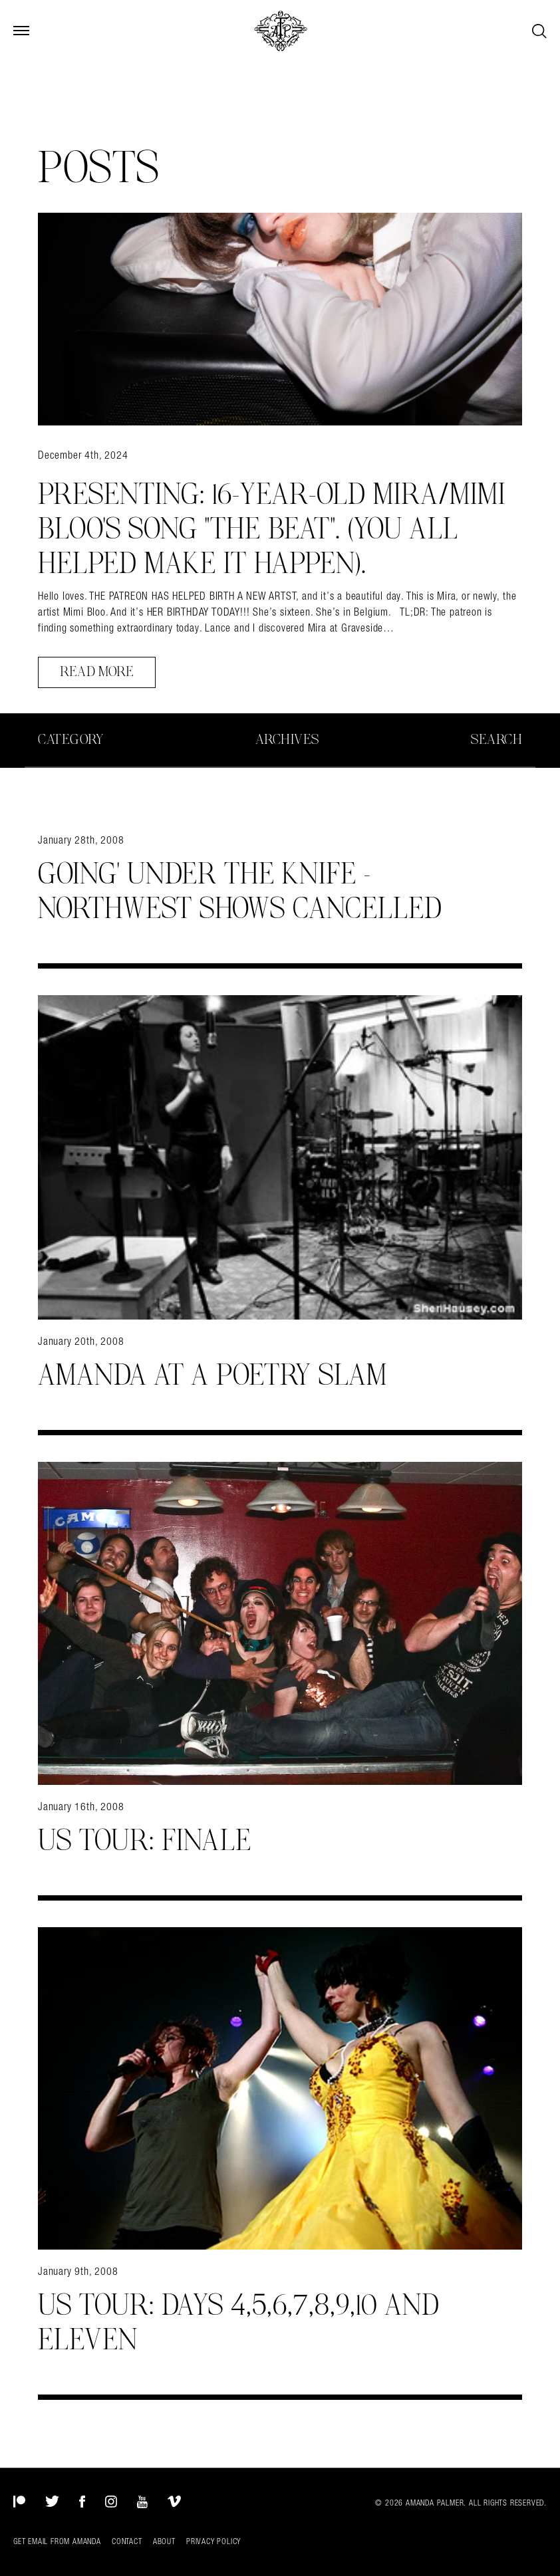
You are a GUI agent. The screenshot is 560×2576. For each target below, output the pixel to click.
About (164, 2541)
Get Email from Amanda (57, 2541)
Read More (97, 672)
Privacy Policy (213, 2541)
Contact (127, 2541)
